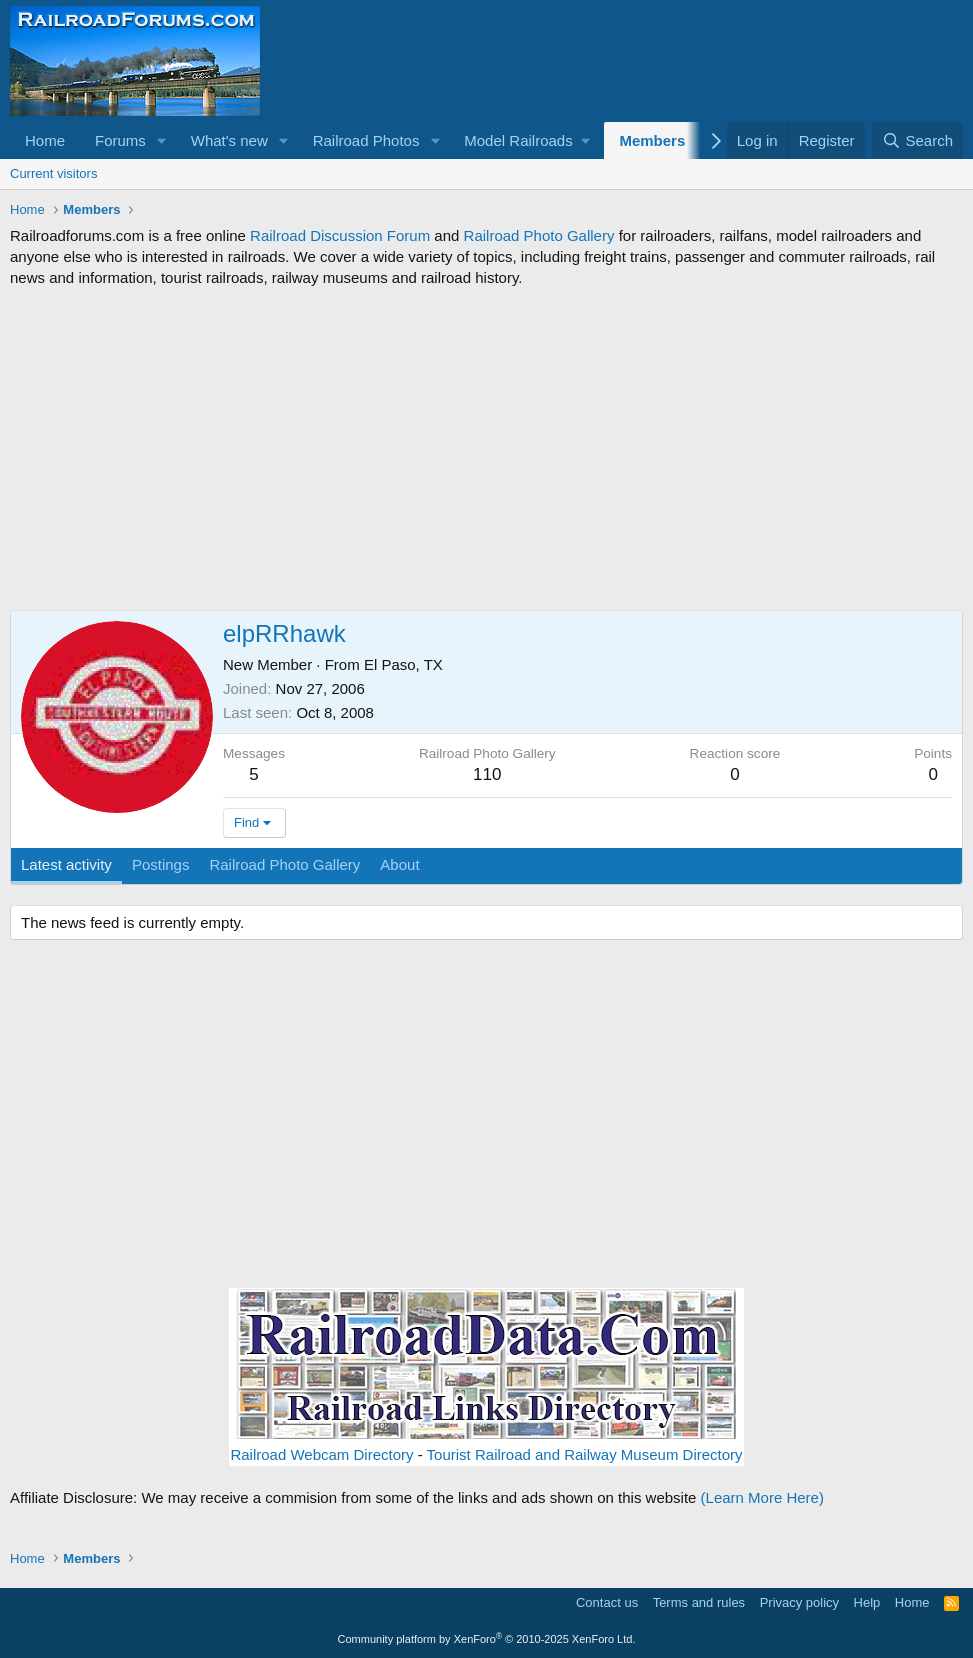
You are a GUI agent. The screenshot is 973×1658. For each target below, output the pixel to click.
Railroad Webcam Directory (321, 1454)
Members (652, 140)
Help (867, 1602)
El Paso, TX (403, 664)
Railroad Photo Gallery (539, 235)
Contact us (607, 1602)
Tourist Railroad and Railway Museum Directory (585, 1454)
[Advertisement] (486, 449)
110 (487, 774)
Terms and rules (699, 1602)
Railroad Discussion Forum (340, 235)
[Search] (917, 140)
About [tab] (399, 864)
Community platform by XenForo (487, 1639)
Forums (120, 140)
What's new (229, 140)
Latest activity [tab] (66, 864)
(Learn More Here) (762, 1497)
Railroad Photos (366, 140)
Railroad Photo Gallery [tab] (284, 864)
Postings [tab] (161, 864)
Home (45, 140)
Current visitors (53, 173)
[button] (162, 140)
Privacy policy (799, 1602)
